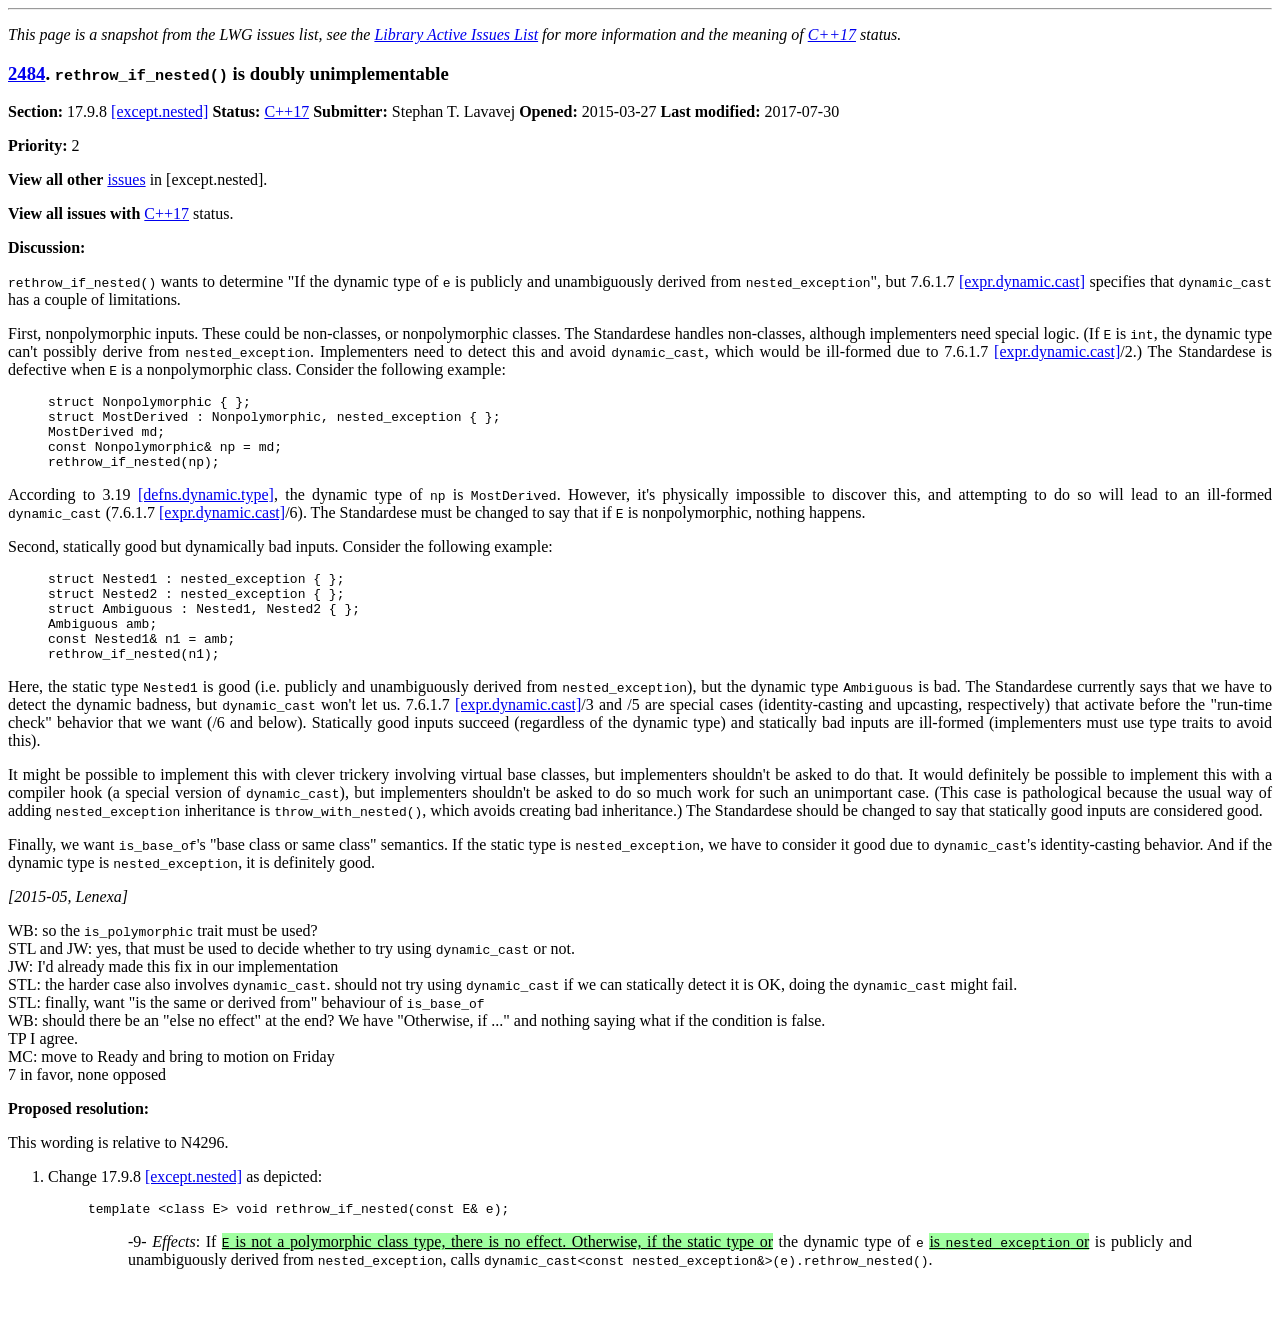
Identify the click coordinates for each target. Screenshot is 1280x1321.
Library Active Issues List (456, 34)
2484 (26, 73)
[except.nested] (159, 111)
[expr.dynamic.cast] (1022, 281)
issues (126, 179)
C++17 (832, 34)
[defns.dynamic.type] (206, 509)
